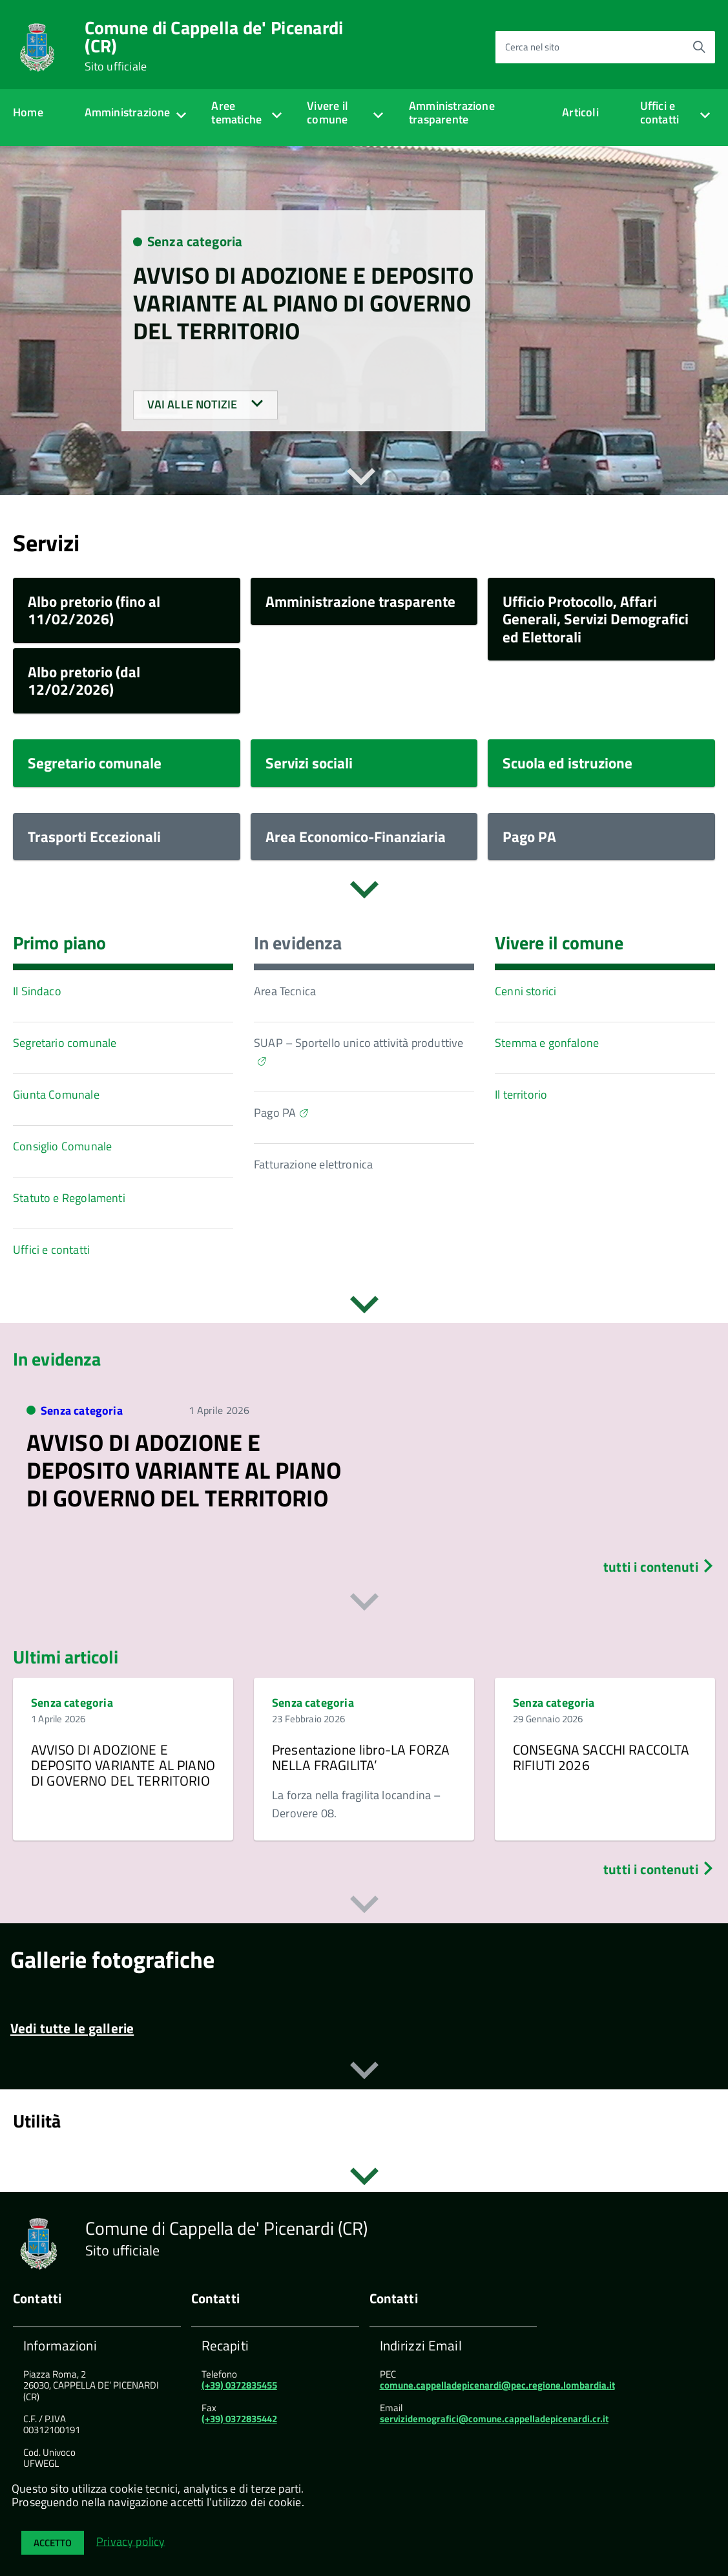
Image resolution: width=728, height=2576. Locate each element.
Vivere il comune (559, 943)
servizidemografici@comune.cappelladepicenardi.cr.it (494, 2418)
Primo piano (59, 943)
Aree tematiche (236, 112)
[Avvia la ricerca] (699, 47)
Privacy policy (130, 2541)
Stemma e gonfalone (547, 1042)
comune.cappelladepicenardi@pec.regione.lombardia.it (497, 2385)
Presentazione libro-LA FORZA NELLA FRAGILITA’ (361, 1757)
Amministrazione (128, 112)
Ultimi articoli (66, 1657)
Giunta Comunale (56, 1094)
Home (28, 112)
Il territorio (521, 1094)
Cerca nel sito (532, 46)
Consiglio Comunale (62, 1146)
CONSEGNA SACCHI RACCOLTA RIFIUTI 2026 (601, 1757)
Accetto (53, 2542)
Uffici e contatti (659, 112)
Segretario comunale (64, 1042)
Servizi (46, 542)
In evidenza (298, 943)
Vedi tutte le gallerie (72, 2027)
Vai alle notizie (205, 405)
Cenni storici (525, 991)
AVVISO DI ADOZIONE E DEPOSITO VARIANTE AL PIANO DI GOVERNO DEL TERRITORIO (303, 302)
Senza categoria (194, 241)
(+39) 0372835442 (239, 2418)
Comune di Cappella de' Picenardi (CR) (214, 46)
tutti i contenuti (659, 1566)
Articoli (580, 112)
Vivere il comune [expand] (327, 112)
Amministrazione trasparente (452, 112)
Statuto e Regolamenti (69, 1198)
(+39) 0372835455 (239, 2385)
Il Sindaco (37, 991)
